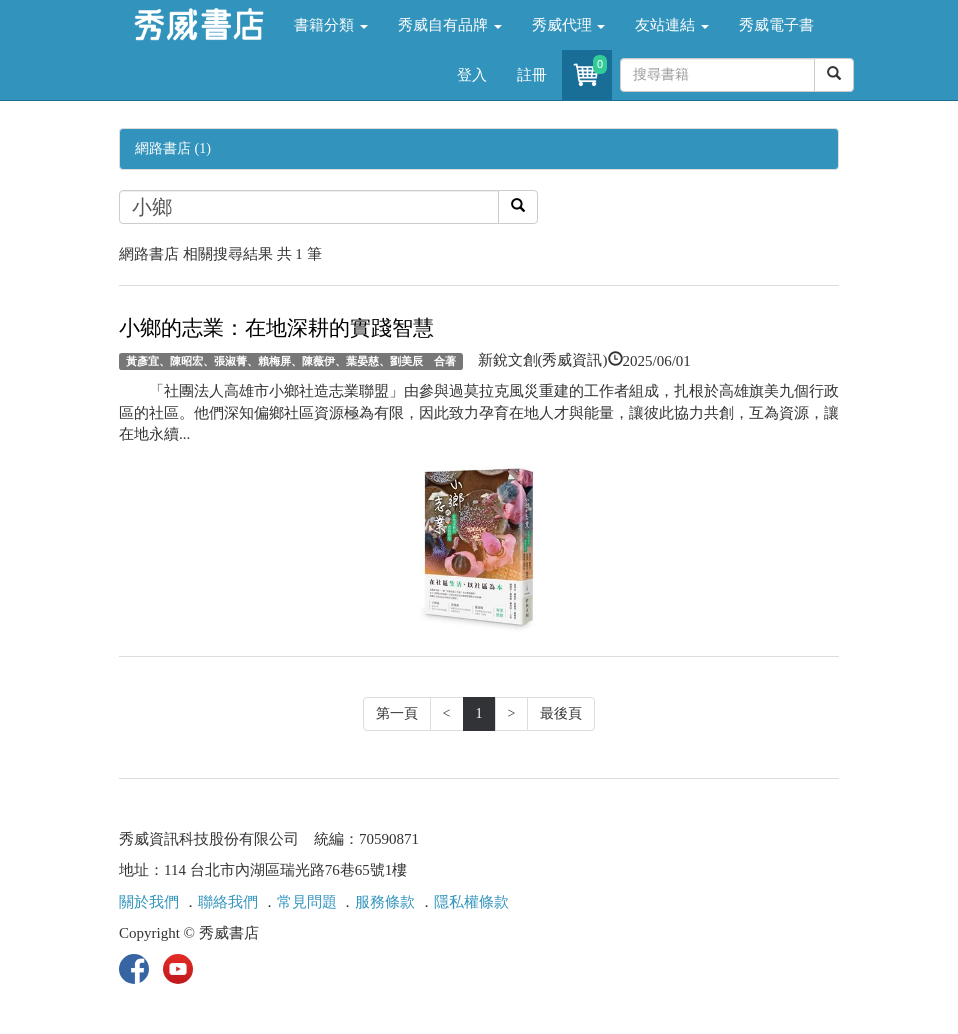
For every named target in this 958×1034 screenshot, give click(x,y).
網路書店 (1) (173, 148)
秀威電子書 (776, 25)
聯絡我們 (228, 902)
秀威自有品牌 (450, 25)
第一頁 (397, 713)
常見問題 (307, 902)
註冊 (532, 75)
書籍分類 (331, 25)
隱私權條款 (471, 902)
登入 (472, 75)
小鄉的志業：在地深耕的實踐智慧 (276, 328)
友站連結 (672, 25)
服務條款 (385, 902)
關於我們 (149, 902)
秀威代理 (569, 25)
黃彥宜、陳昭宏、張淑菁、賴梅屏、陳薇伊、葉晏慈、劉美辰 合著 (291, 361)
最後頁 (561, 713)
